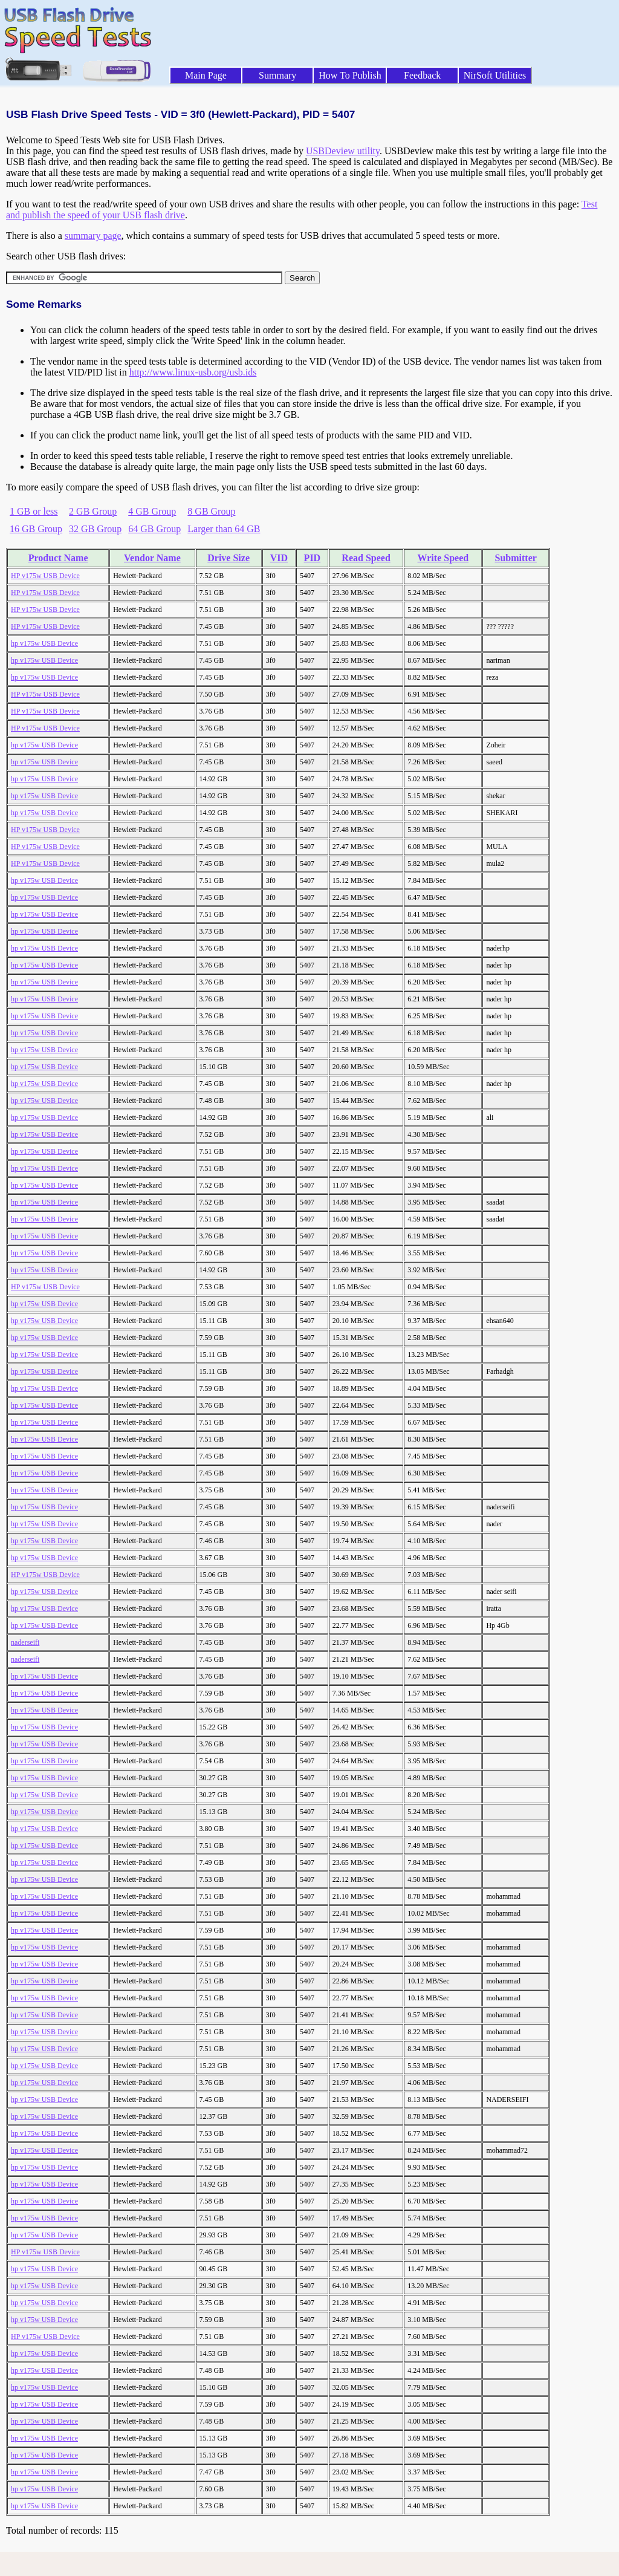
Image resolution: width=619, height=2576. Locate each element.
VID (279, 558)
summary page (93, 235)
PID (312, 558)
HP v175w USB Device (45, 575)
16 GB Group (36, 529)
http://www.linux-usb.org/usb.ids (193, 372)
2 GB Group (93, 511)
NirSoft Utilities (495, 75)
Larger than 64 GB (223, 529)
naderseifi (25, 1642)
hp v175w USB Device (44, 643)
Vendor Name (152, 558)
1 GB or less (34, 511)
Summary (277, 75)
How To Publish (350, 75)
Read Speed (366, 558)
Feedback (422, 75)
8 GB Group (211, 511)
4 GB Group (152, 511)
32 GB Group (95, 529)
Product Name (58, 558)
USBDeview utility (343, 151)
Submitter (516, 558)
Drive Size (228, 558)
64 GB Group (154, 529)
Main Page (206, 75)
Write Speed (443, 558)
